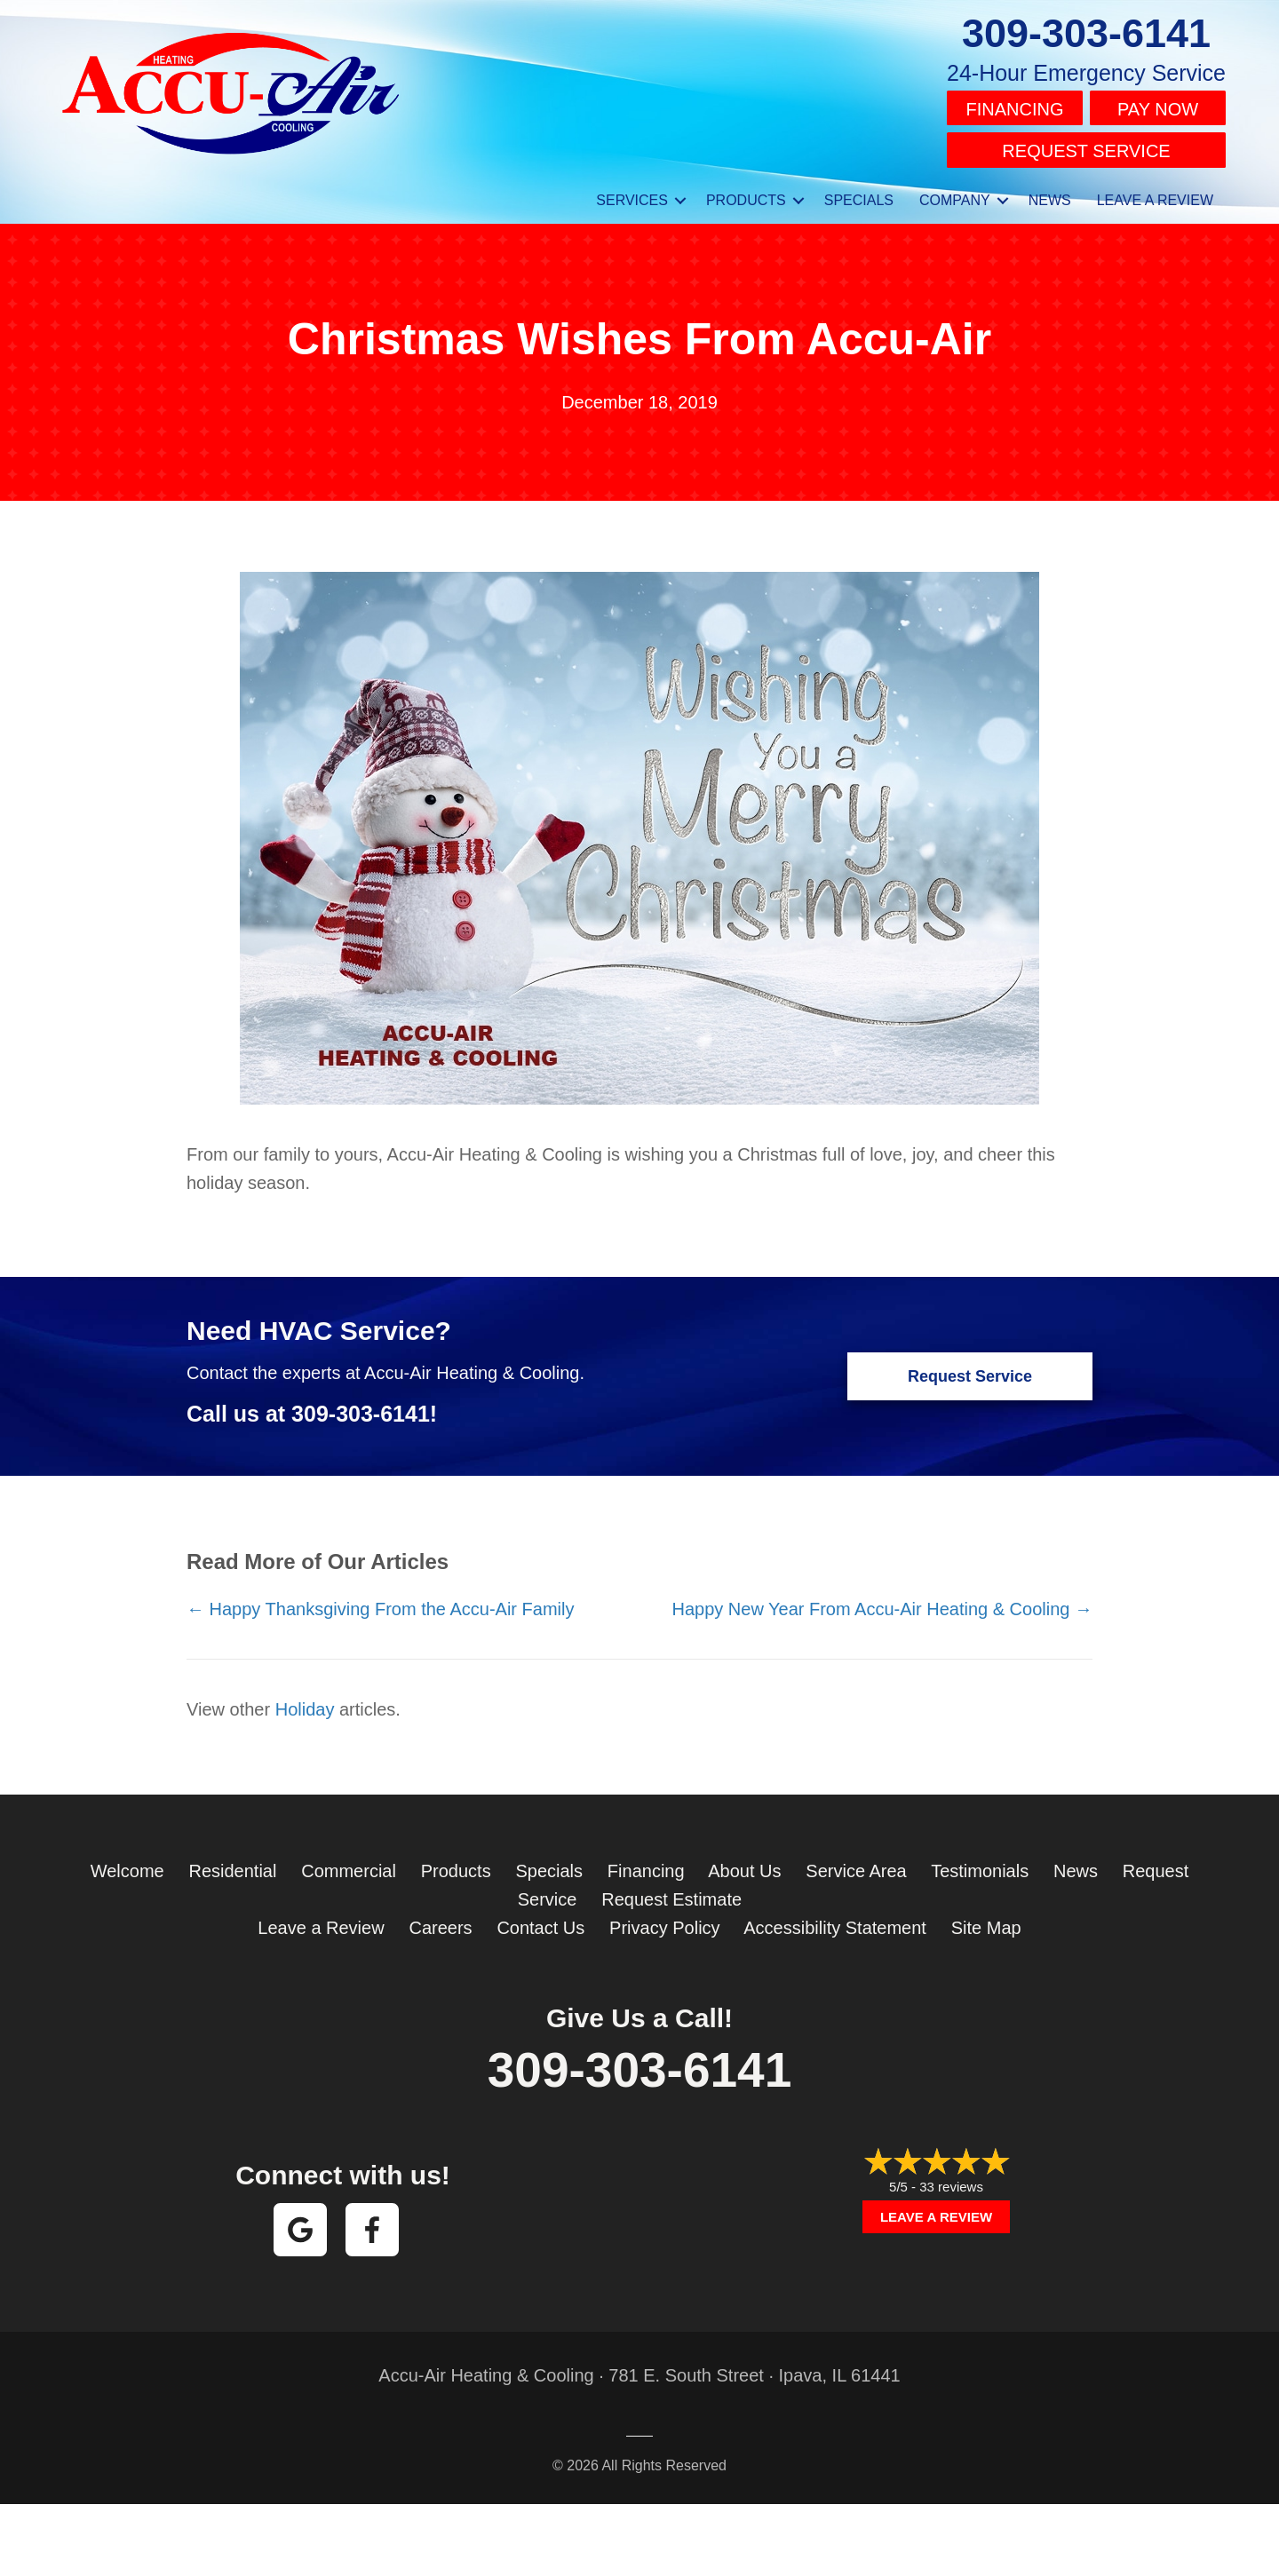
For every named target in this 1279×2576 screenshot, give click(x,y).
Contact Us (540, 1920)
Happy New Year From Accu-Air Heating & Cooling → (881, 1601)
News (1075, 1863)
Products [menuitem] (746, 192)
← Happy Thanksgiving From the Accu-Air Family (380, 1601)
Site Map (986, 1920)
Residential (232, 1863)
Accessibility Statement (834, 1920)
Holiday (305, 1701)
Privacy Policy (664, 1920)
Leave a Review (321, 1920)
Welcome (127, 1863)
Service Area (856, 1863)
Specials (549, 1863)
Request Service (1086, 145)
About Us (744, 1863)
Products (456, 1863)
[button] (680, 193)
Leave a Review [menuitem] (1155, 192)
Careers (440, 1920)
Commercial (348, 1863)
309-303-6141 (1086, 33)
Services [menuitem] (632, 192)
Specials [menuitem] (859, 192)
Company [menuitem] (954, 192)
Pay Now (1157, 107)
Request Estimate (671, 1891)
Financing (1015, 107)
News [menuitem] (1050, 192)
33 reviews (951, 2178)
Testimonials (980, 1863)
